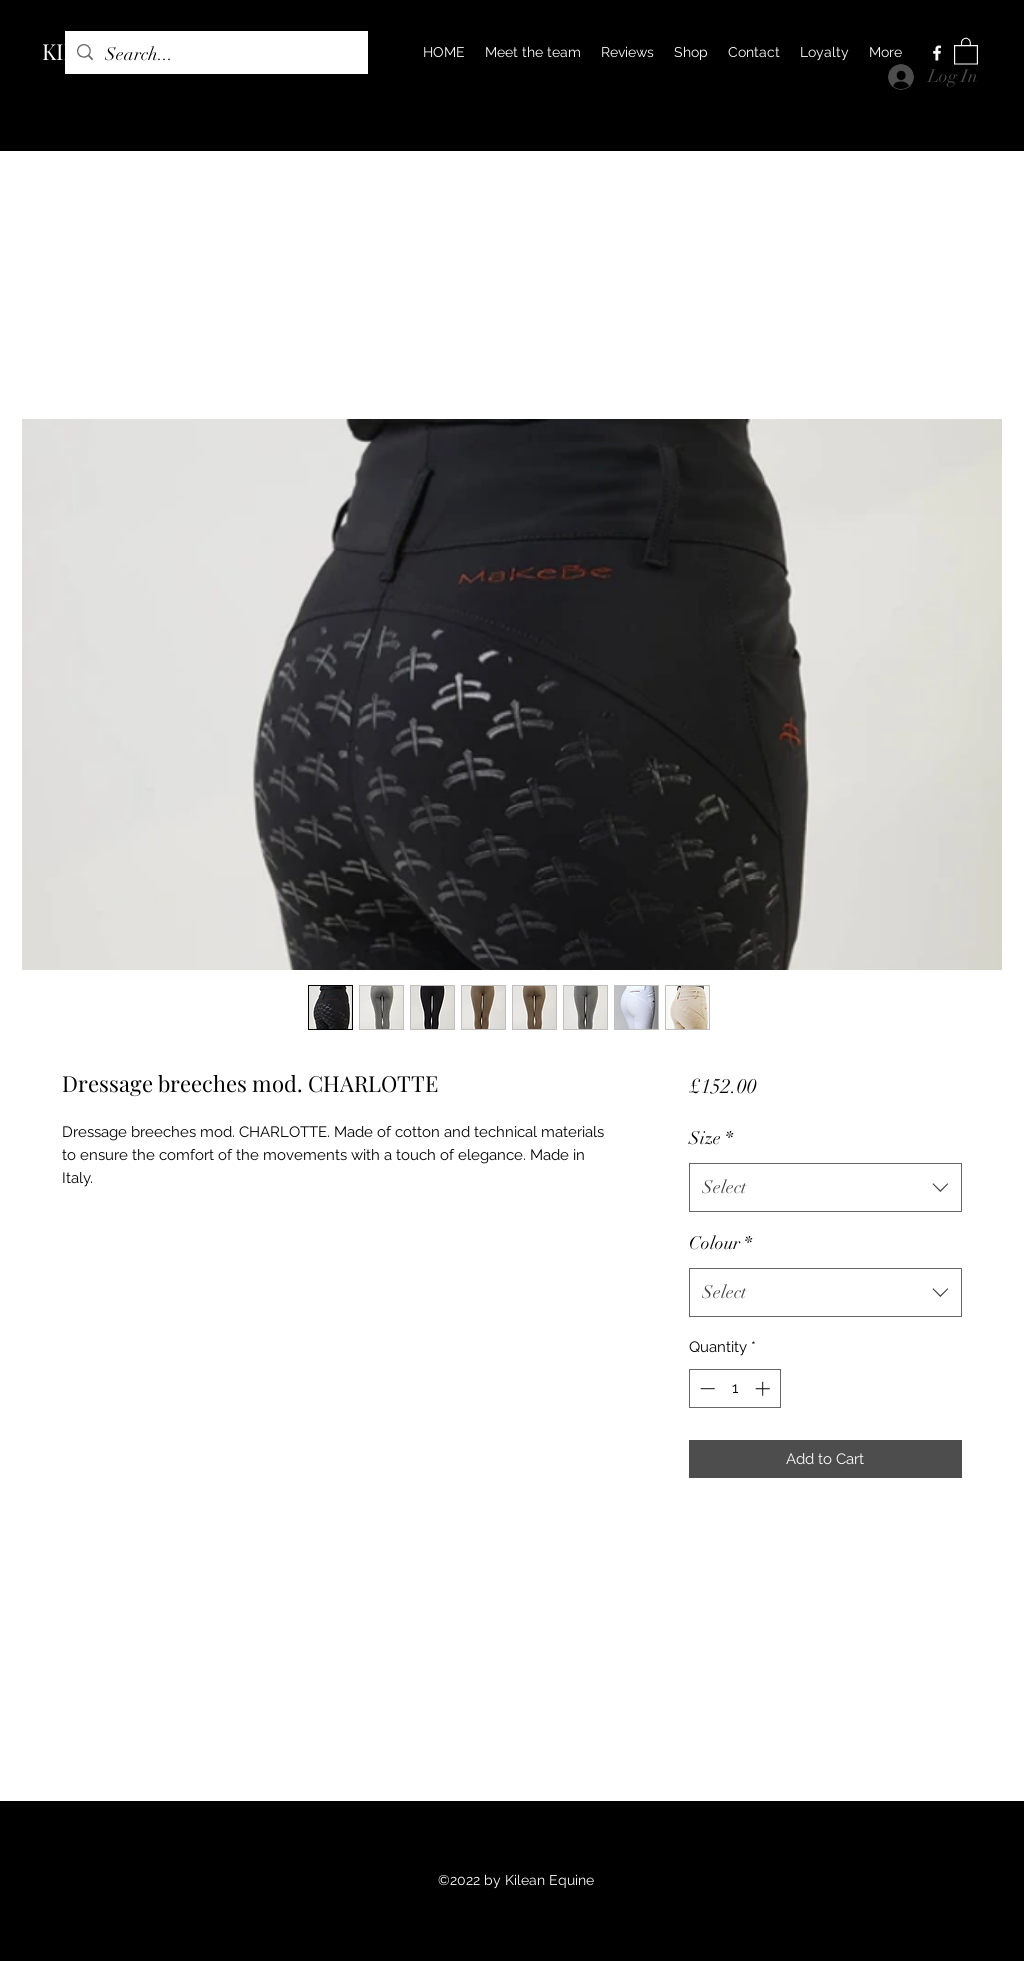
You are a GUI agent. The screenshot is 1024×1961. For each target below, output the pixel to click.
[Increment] (764, 1388)
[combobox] (825, 1188)
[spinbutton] (734, 1388)
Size (711, 1138)
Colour (720, 1243)
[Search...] (215, 55)
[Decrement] (705, 1388)
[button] (966, 50)
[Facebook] (937, 53)
